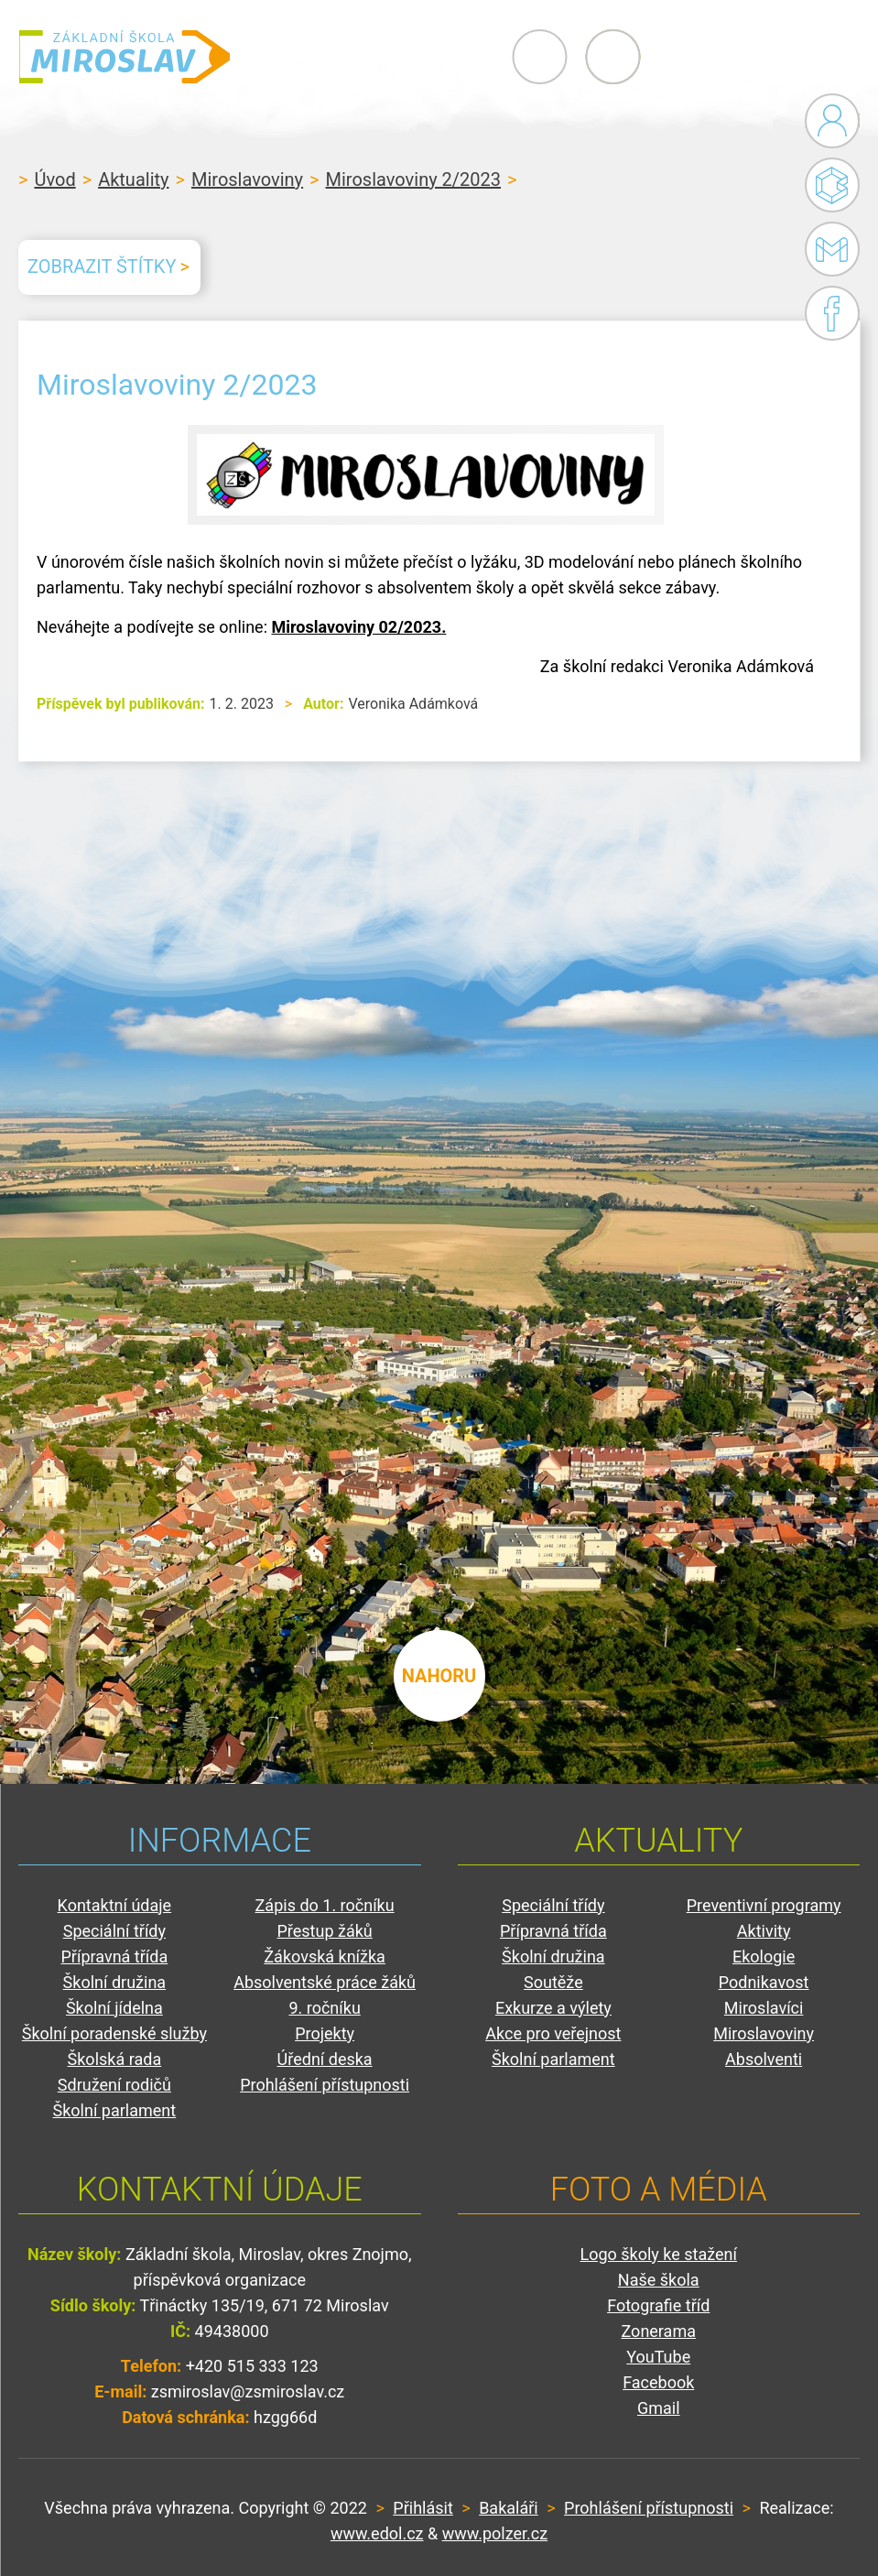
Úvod (54, 179)
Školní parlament (115, 2110)
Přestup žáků (324, 1930)
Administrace (832, 121)
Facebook (832, 313)
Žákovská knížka (324, 1956)
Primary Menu (759, 56)
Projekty (324, 2033)
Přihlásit (422, 2507)
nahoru (439, 1674)
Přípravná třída (114, 1956)
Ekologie (763, 1956)
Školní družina (115, 1982)
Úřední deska (325, 2059)
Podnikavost (764, 1982)
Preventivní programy (764, 1905)
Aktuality (133, 179)
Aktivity (764, 1930)
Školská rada (115, 2059)
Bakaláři (832, 185)
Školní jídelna (114, 2007)
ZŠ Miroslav (128, 56)
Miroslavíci (764, 2007)
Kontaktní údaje (115, 1905)
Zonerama (659, 2331)
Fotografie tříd (658, 2305)
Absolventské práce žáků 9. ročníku (324, 1995)
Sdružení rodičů (114, 2084)
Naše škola (658, 2279)
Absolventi (763, 2059)
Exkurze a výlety (553, 2007)
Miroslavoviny (247, 179)
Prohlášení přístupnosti (324, 2084)
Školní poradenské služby (114, 2033)
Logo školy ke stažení (659, 2254)
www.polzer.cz (494, 2533)
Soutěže (553, 1982)
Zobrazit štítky (101, 266)
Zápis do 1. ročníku (325, 1905)
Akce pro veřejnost (553, 2033)
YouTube (658, 2356)
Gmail (828, 249)
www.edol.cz (377, 2533)
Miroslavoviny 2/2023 (414, 179)
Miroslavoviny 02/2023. (358, 626)
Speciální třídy (114, 1930)
